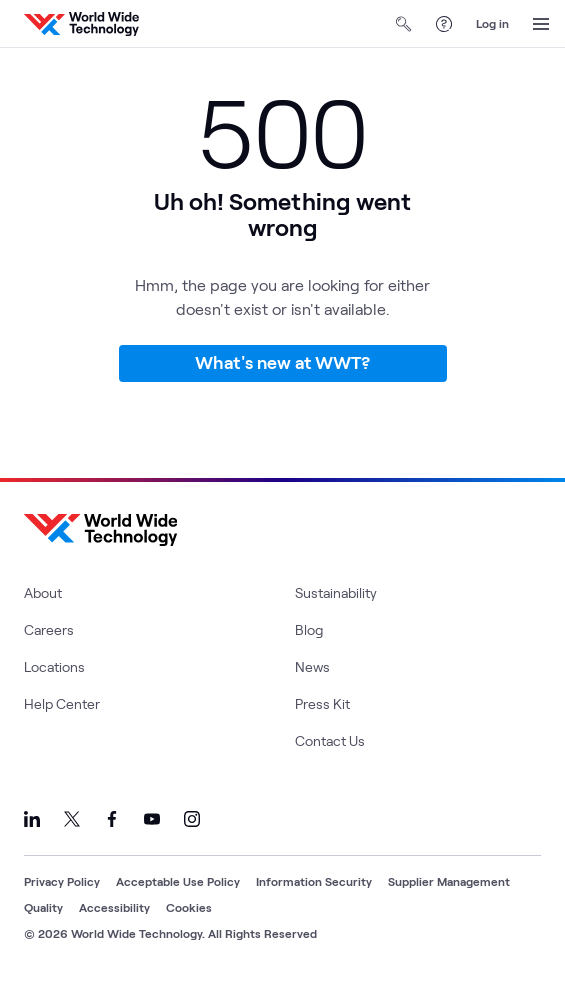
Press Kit (322, 703)
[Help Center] (444, 24)
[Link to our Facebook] (112, 819)
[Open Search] (404, 24)
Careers (49, 629)
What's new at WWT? (282, 362)
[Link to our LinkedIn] (32, 819)
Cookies (189, 907)
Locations (54, 666)
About (43, 592)
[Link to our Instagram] (192, 819)
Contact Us (330, 740)
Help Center (62, 703)
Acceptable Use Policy (178, 881)
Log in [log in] (492, 23)
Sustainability (336, 592)
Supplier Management (449, 881)
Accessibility (114, 907)
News (312, 666)
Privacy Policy (62, 881)
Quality (43, 907)
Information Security (314, 881)
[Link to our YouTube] (152, 819)
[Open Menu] (541, 24)
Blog (309, 629)
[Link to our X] (72, 819)
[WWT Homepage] (81, 24)
